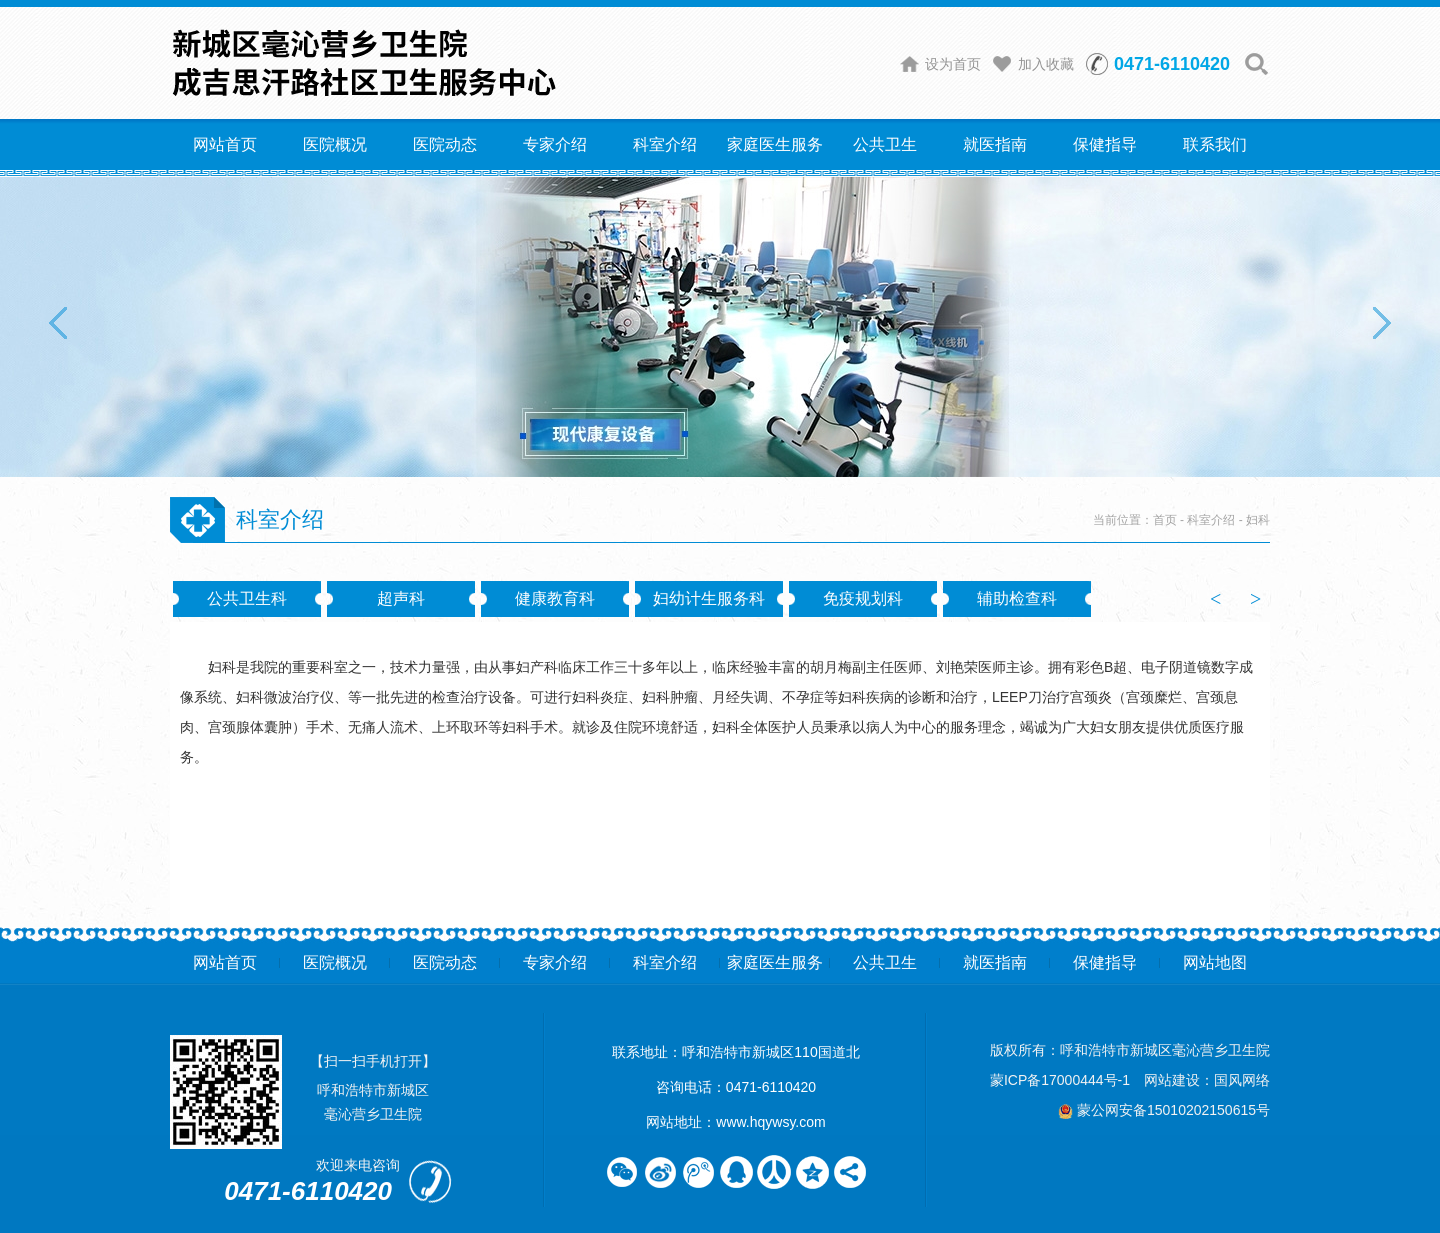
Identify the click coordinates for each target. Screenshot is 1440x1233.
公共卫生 (885, 144)
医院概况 (335, 144)
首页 (1165, 520)
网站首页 (225, 144)
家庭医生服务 (775, 144)
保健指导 (1105, 144)
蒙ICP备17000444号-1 (1060, 1080)
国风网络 (1242, 1080)
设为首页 (953, 64)
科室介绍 (665, 144)
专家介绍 (555, 144)
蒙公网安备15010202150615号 (1164, 1110)
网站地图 (1215, 962)
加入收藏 (1046, 64)
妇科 (1258, 520)
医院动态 (445, 144)
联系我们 (1215, 144)
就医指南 (995, 144)
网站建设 (1172, 1080)
